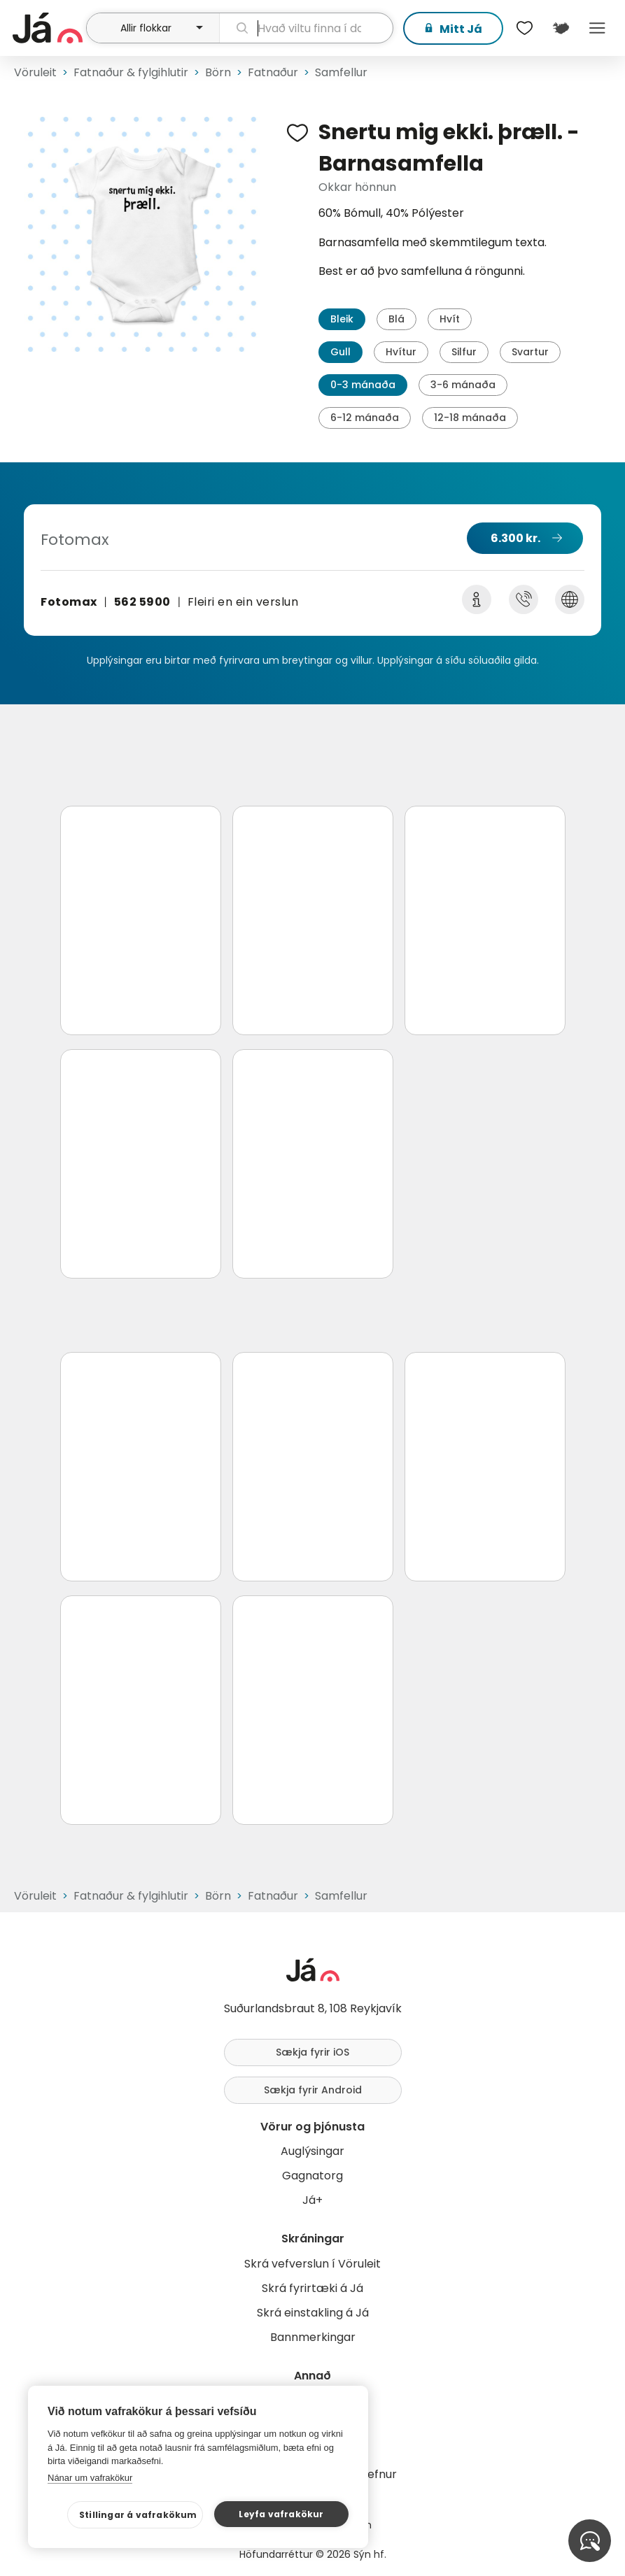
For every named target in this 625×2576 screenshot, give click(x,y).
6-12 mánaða (364, 418)
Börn (218, 72)
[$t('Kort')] (560, 28)
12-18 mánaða (470, 418)
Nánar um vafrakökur (90, 2477)
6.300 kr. (515, 538)
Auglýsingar (312, 2151)
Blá (396, 319)
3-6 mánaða (463, 385)
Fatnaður (273, 72)
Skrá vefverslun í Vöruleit (312, 2264)
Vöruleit (35, 72)
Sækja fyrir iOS (312, 2052)
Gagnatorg (312, 2176)
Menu (597, 28)
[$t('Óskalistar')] (524, 28)
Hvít (450, 319)
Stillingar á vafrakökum (138, 2515)
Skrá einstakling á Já (313, 2313)
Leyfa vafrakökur (281, 2514)
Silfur (464, 352)
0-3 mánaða (362, 385)
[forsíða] (48, 28)
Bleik (341, 319)
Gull (340, 352)
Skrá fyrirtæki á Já (312, 2288)
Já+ (312, 2200)
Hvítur (401, 352)
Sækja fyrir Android (313, 2090)
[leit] (306, 28)
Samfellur (341, 72)
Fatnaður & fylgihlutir (130, 72)
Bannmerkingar (313, 2337)
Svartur (530, 352)
